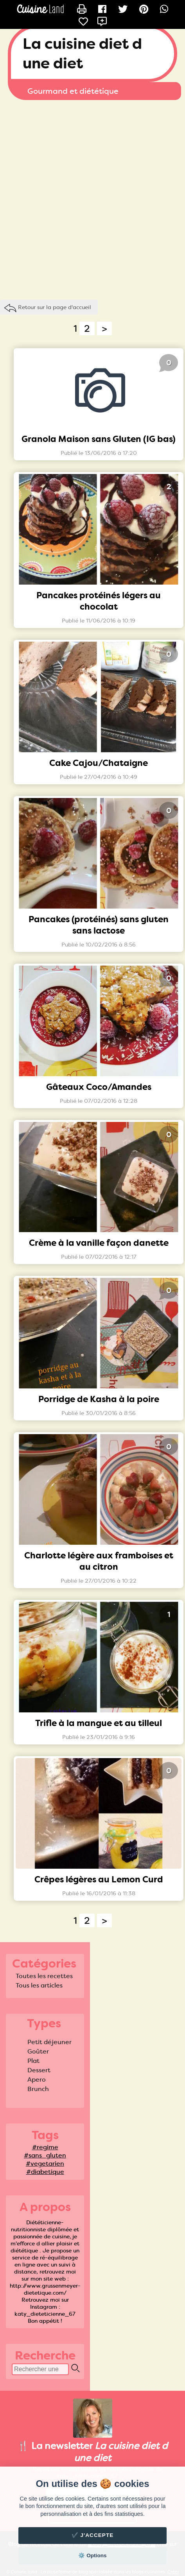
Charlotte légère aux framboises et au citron (98, 1561)
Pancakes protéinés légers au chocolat (98, 601)
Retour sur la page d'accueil (54, 307)
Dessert (38, 2070)
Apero (36, 2079)
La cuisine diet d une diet (82, 53)
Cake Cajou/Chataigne (98, 763)
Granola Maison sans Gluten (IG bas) (99, 439)
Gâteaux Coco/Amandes (98, 1087)
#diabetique (45, 2172)
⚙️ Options (92, 2555)
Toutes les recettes (44, 1976)
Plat (33, 2061)
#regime (45, 2147)
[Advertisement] (90, 198)
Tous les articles (39, 1985)
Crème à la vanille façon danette (99, 1243)
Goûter (38, 2051)
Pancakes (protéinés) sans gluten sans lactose (99, 925)
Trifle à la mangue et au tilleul (98, 1723)
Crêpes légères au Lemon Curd (98, 1879)
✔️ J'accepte (93, 2535)
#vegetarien (45, 2163)
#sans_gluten (45, 2155)
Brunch (38, 2089)
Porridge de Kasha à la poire (98, 1399)
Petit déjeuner (49, 2042)
